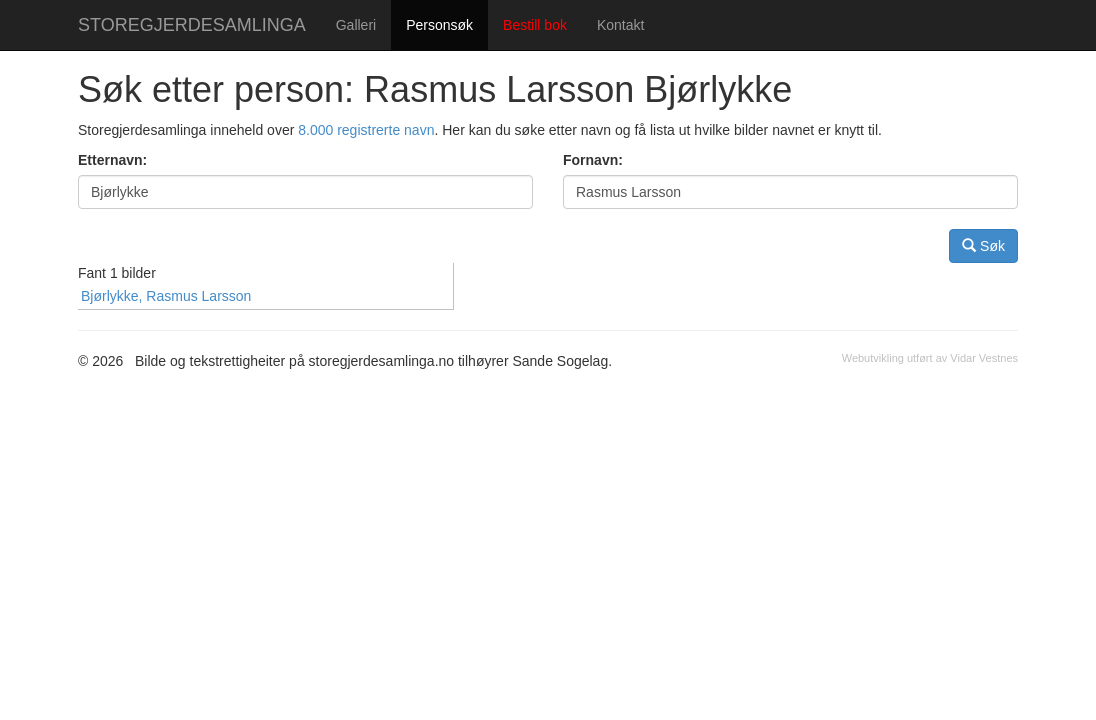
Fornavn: (593, 160)
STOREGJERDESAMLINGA (192, 25)
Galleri (356, 25)
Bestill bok (535, 25)
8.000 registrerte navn (366, 130)
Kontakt (620, 25)
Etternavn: (112, 160)
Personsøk (439, 25)
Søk (983, 245)
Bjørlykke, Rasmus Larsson (166, 296)
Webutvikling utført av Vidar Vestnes (930, 358)
